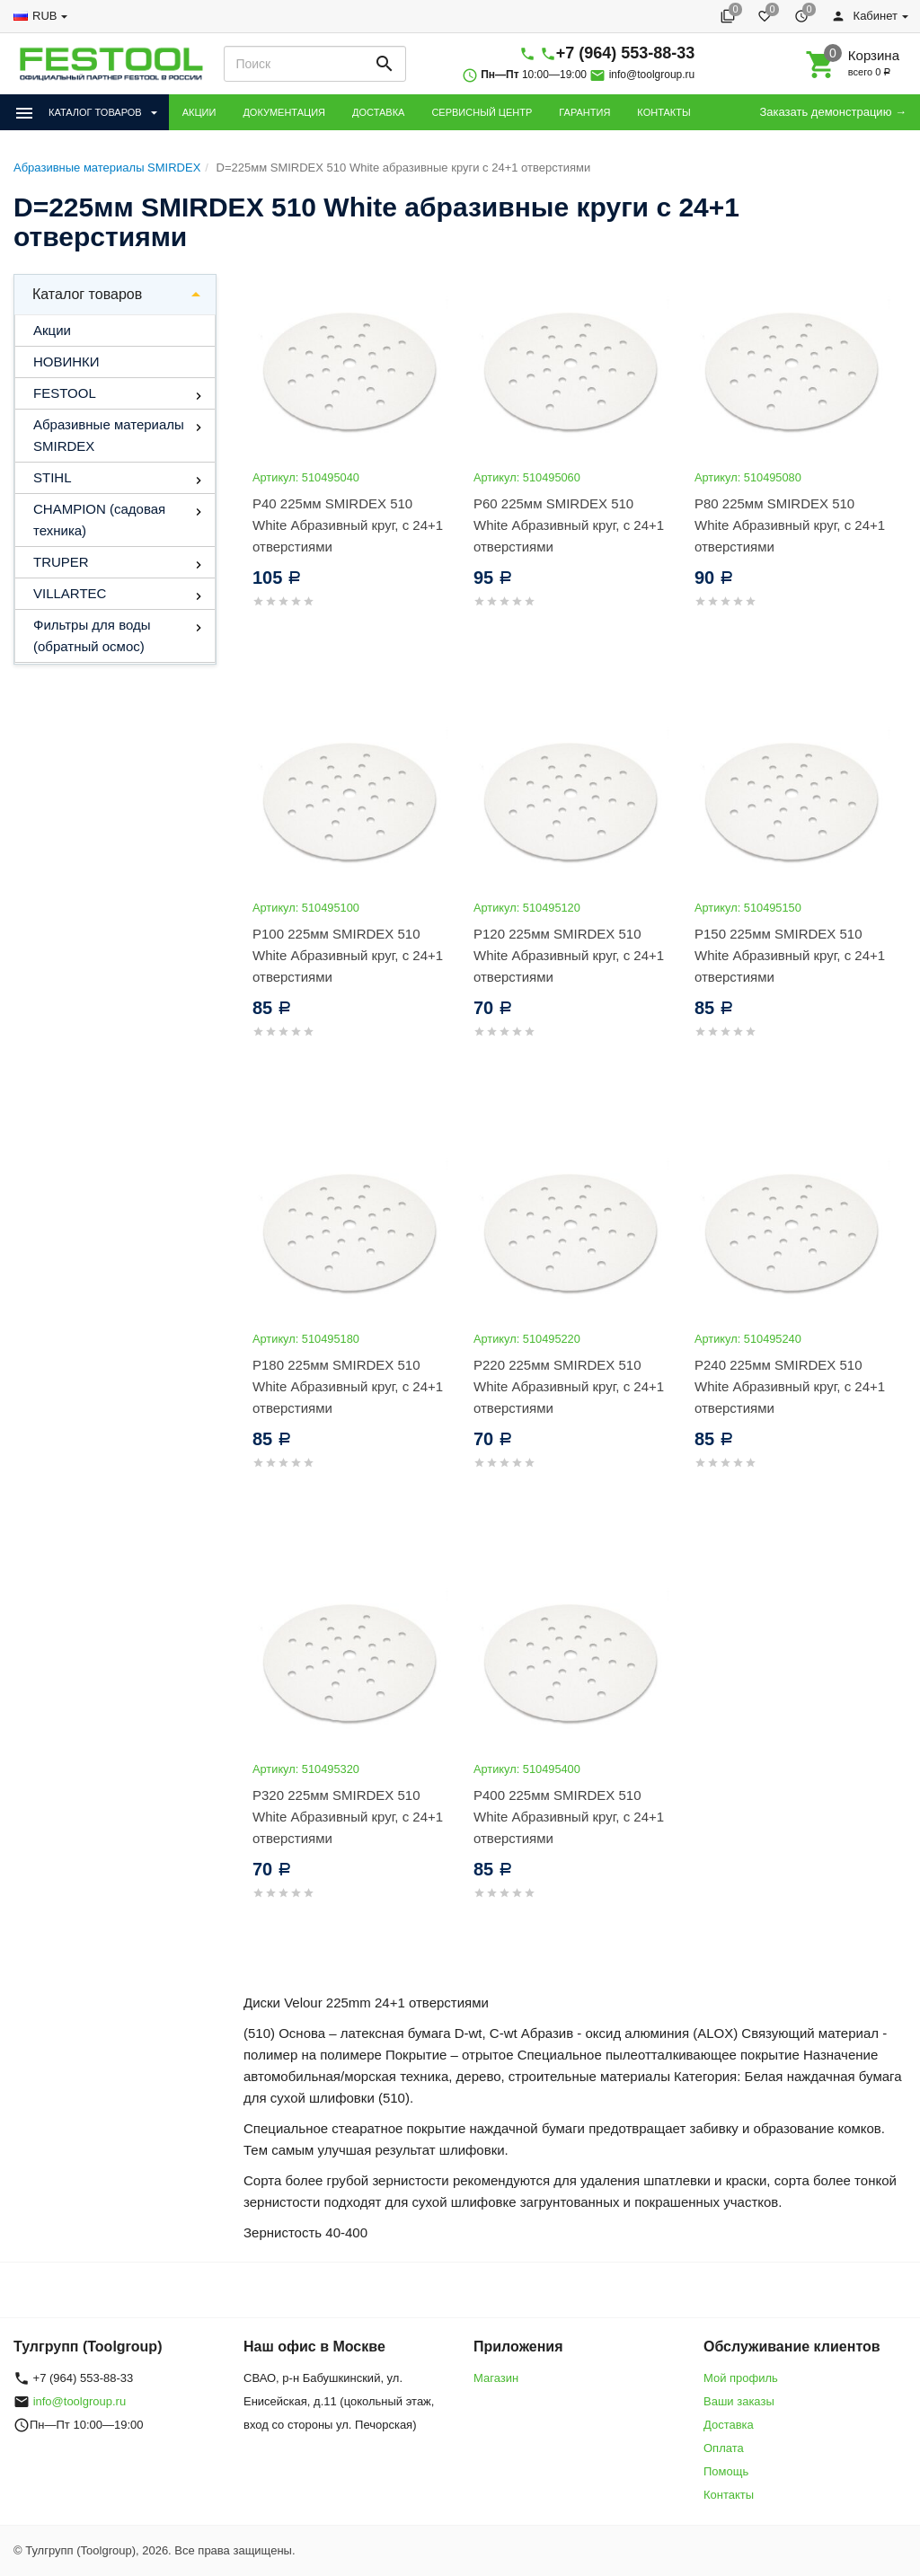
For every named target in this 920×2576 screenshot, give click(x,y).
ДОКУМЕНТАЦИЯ (284, 112)
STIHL (52, 477)
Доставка (728, 2424)
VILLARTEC (69, 593)
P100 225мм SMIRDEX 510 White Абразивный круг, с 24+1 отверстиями (347, 955)
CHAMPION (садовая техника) (99, 519)
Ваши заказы (738, 2401)
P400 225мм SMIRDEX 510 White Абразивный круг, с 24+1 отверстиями (568, 1816)
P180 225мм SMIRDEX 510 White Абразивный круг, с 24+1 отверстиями (347, 1386)
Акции (52, 330)
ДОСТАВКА (378, 112)
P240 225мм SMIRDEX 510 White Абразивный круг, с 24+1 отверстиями (789, 1386)
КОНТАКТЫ (663, 112)
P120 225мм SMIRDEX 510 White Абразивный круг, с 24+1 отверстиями (568, 955)
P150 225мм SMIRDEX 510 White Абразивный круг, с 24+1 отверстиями (789, 955)
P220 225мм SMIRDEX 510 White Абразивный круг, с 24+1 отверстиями (568, 1386)
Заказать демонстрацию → (833, 112)
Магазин (495, 2378)
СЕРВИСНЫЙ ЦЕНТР (481, 112)
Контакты (728, 2494)
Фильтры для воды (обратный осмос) (91, 635)
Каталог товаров (87, 294)
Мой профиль (740, 2378)
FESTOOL (64, 393)
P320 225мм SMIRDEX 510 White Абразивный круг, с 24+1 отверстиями (347, 1816)
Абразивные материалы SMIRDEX (108, 435)
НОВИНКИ (66, 361)
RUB (44, 15)
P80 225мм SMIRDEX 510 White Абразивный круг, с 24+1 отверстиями (789, 525)
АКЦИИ (199, 112)
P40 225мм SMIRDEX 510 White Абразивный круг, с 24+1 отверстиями (347, 525)
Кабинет (864, 15)
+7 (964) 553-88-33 (625, 53)
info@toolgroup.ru (652, 74)
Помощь (725, 2471)
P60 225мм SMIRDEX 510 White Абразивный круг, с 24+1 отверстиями (568, 525)
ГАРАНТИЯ (584, 112)
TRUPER (61, 561)
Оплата (723, 2448)
